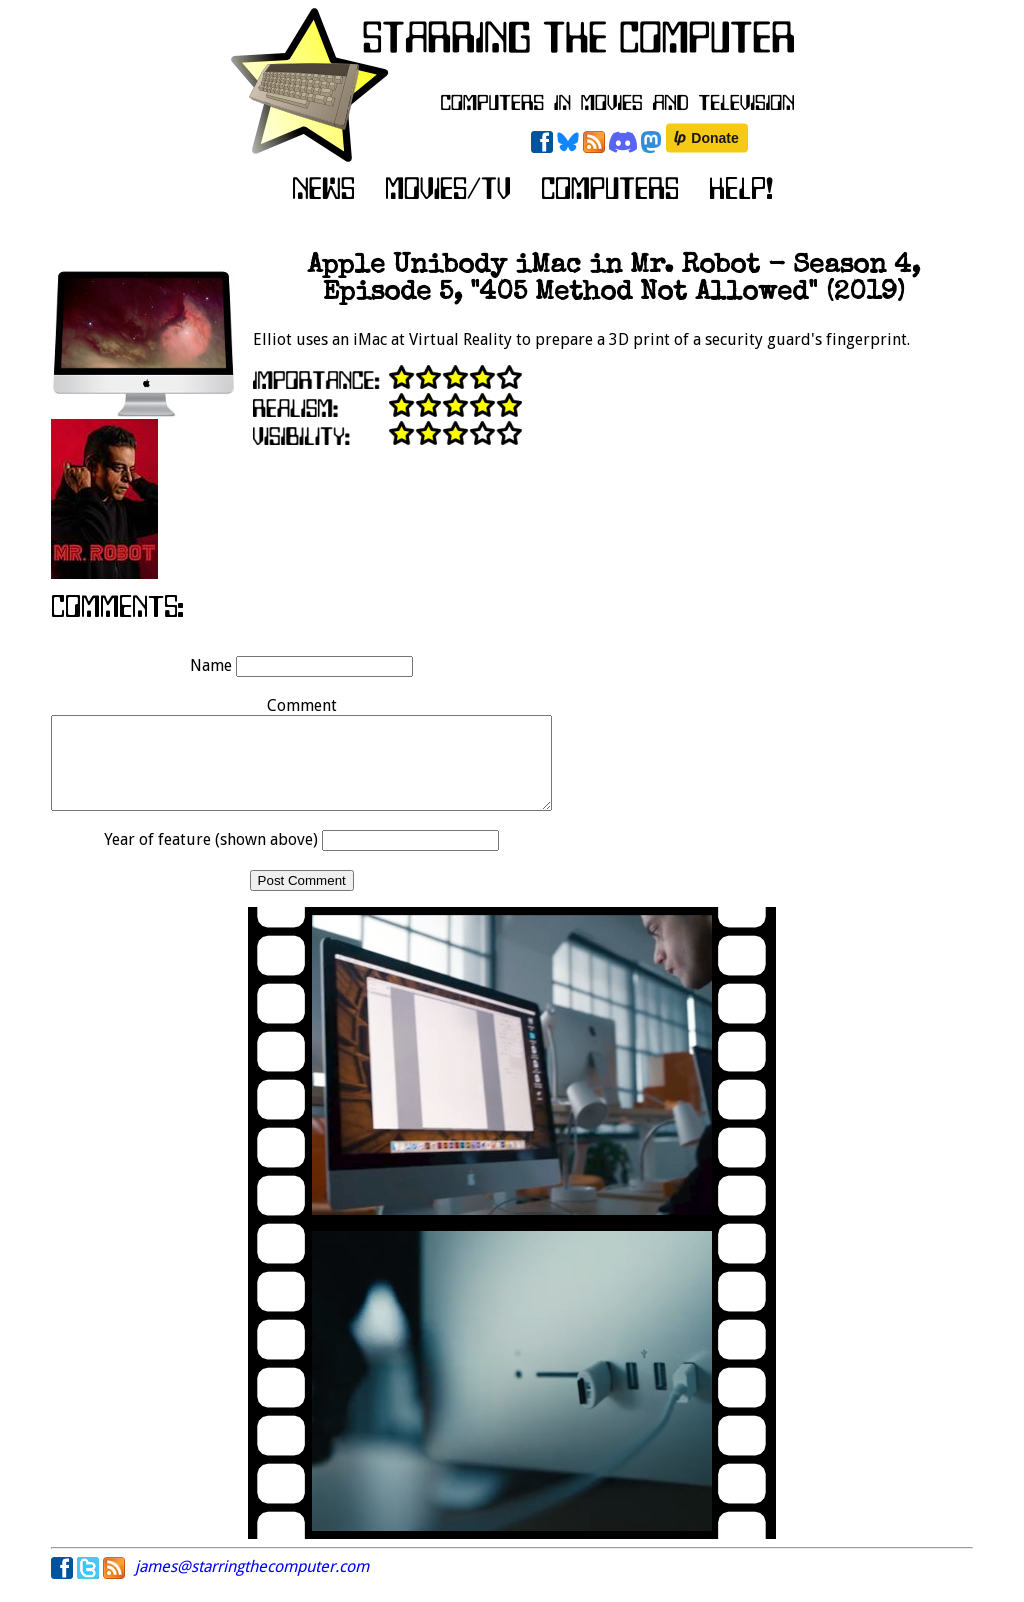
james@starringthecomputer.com (252, 1584)
